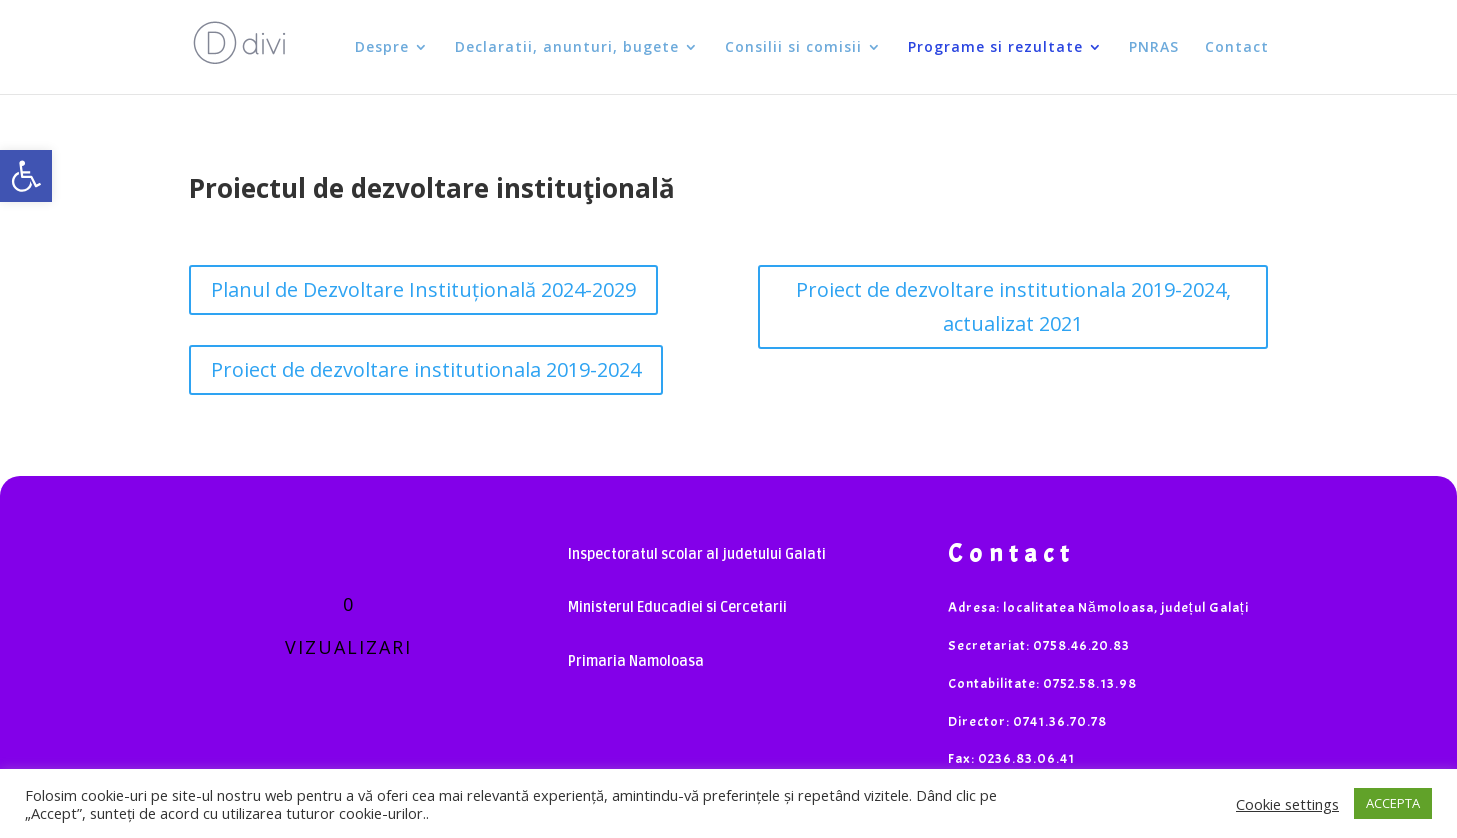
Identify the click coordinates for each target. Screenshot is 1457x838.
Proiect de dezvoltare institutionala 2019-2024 (426, 369)
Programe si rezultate (995, 48)
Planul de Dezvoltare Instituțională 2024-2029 (423, 289)
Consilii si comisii (793, 48)
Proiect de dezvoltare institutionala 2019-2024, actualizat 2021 (1013, 306)
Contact (1237, 48)
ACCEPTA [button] (1393, 803)
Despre (382, 48)
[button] (26, 176)
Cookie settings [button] (1287, 804)
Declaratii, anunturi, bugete (567, 48)
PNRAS (1154, 48)
